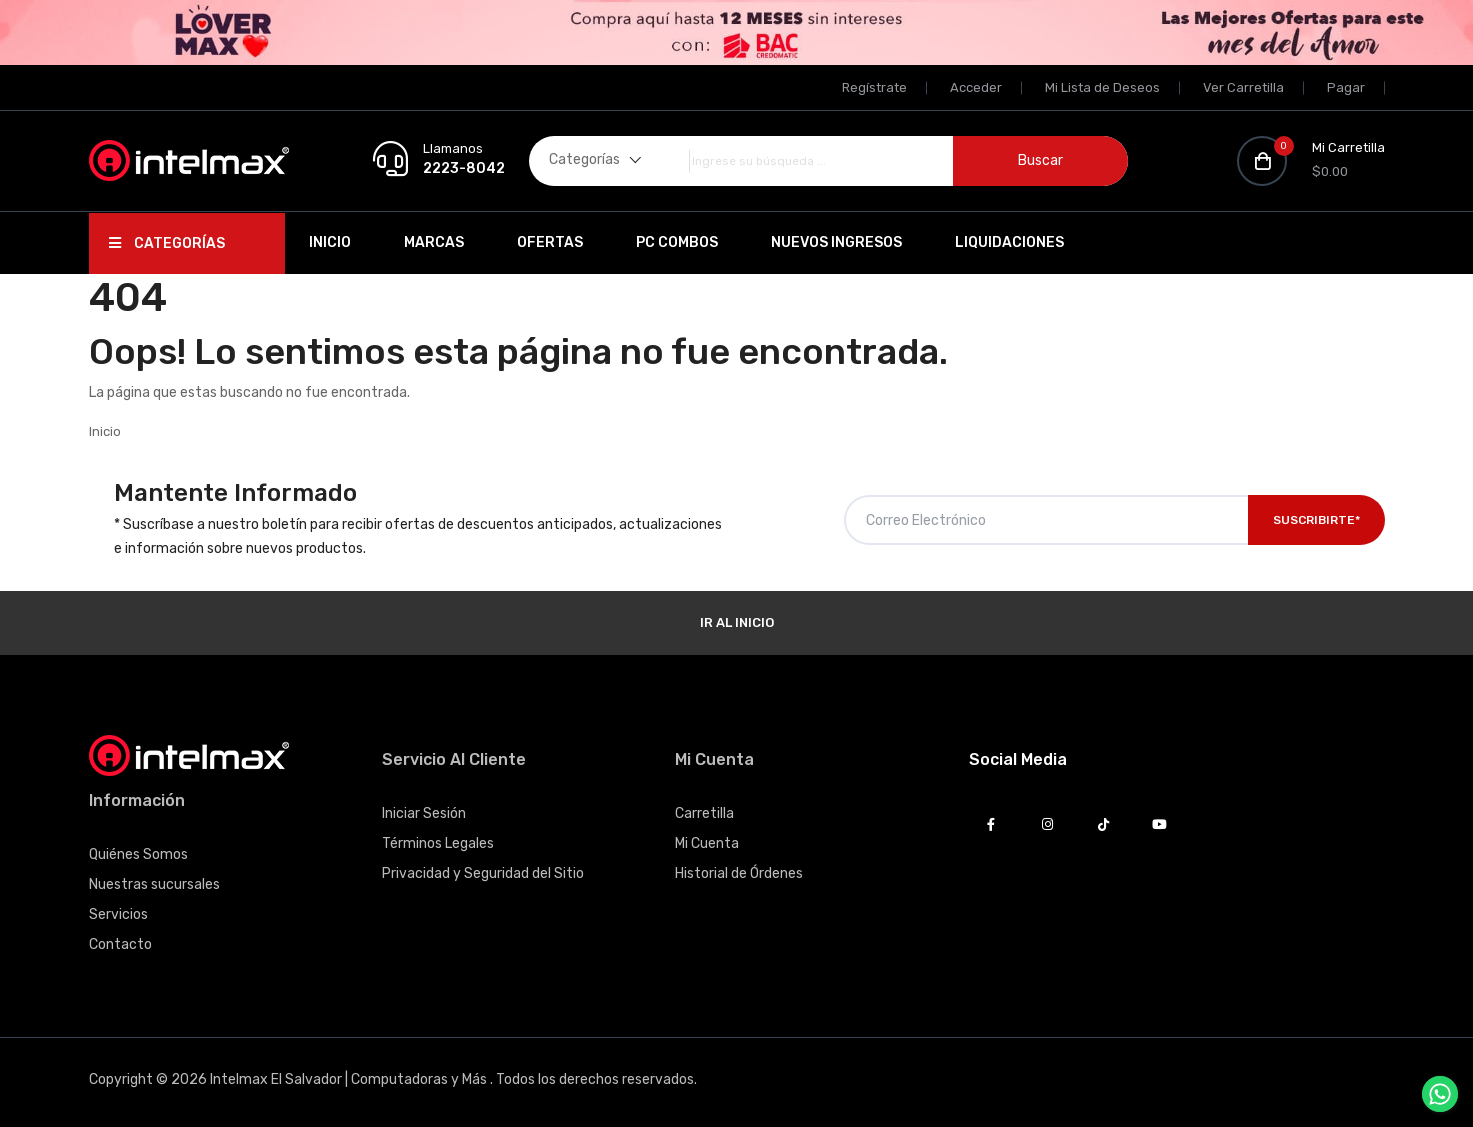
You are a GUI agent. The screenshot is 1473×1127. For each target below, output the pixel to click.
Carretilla (704, 813)
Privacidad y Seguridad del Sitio (483, 873)
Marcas (434, 242)
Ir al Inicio (737, 622)
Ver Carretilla (1243, 87)
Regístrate (874, 87)
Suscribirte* (1316, 520)
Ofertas (550, 242)
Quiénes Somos (138, 854)
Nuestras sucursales (154, 884)
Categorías (167, 243)
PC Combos (677, 242)
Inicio (330, 242)
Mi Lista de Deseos (1102, 87)
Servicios (118, 914)
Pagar (1346, 87)
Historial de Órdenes (739, 873)
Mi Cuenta (707, 843)
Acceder (976, 87)
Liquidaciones (1009, 242)
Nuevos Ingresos (836, 242)
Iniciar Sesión (424, 813)
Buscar (1040, 160)
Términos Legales (438, 843)
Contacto (120, 944)
